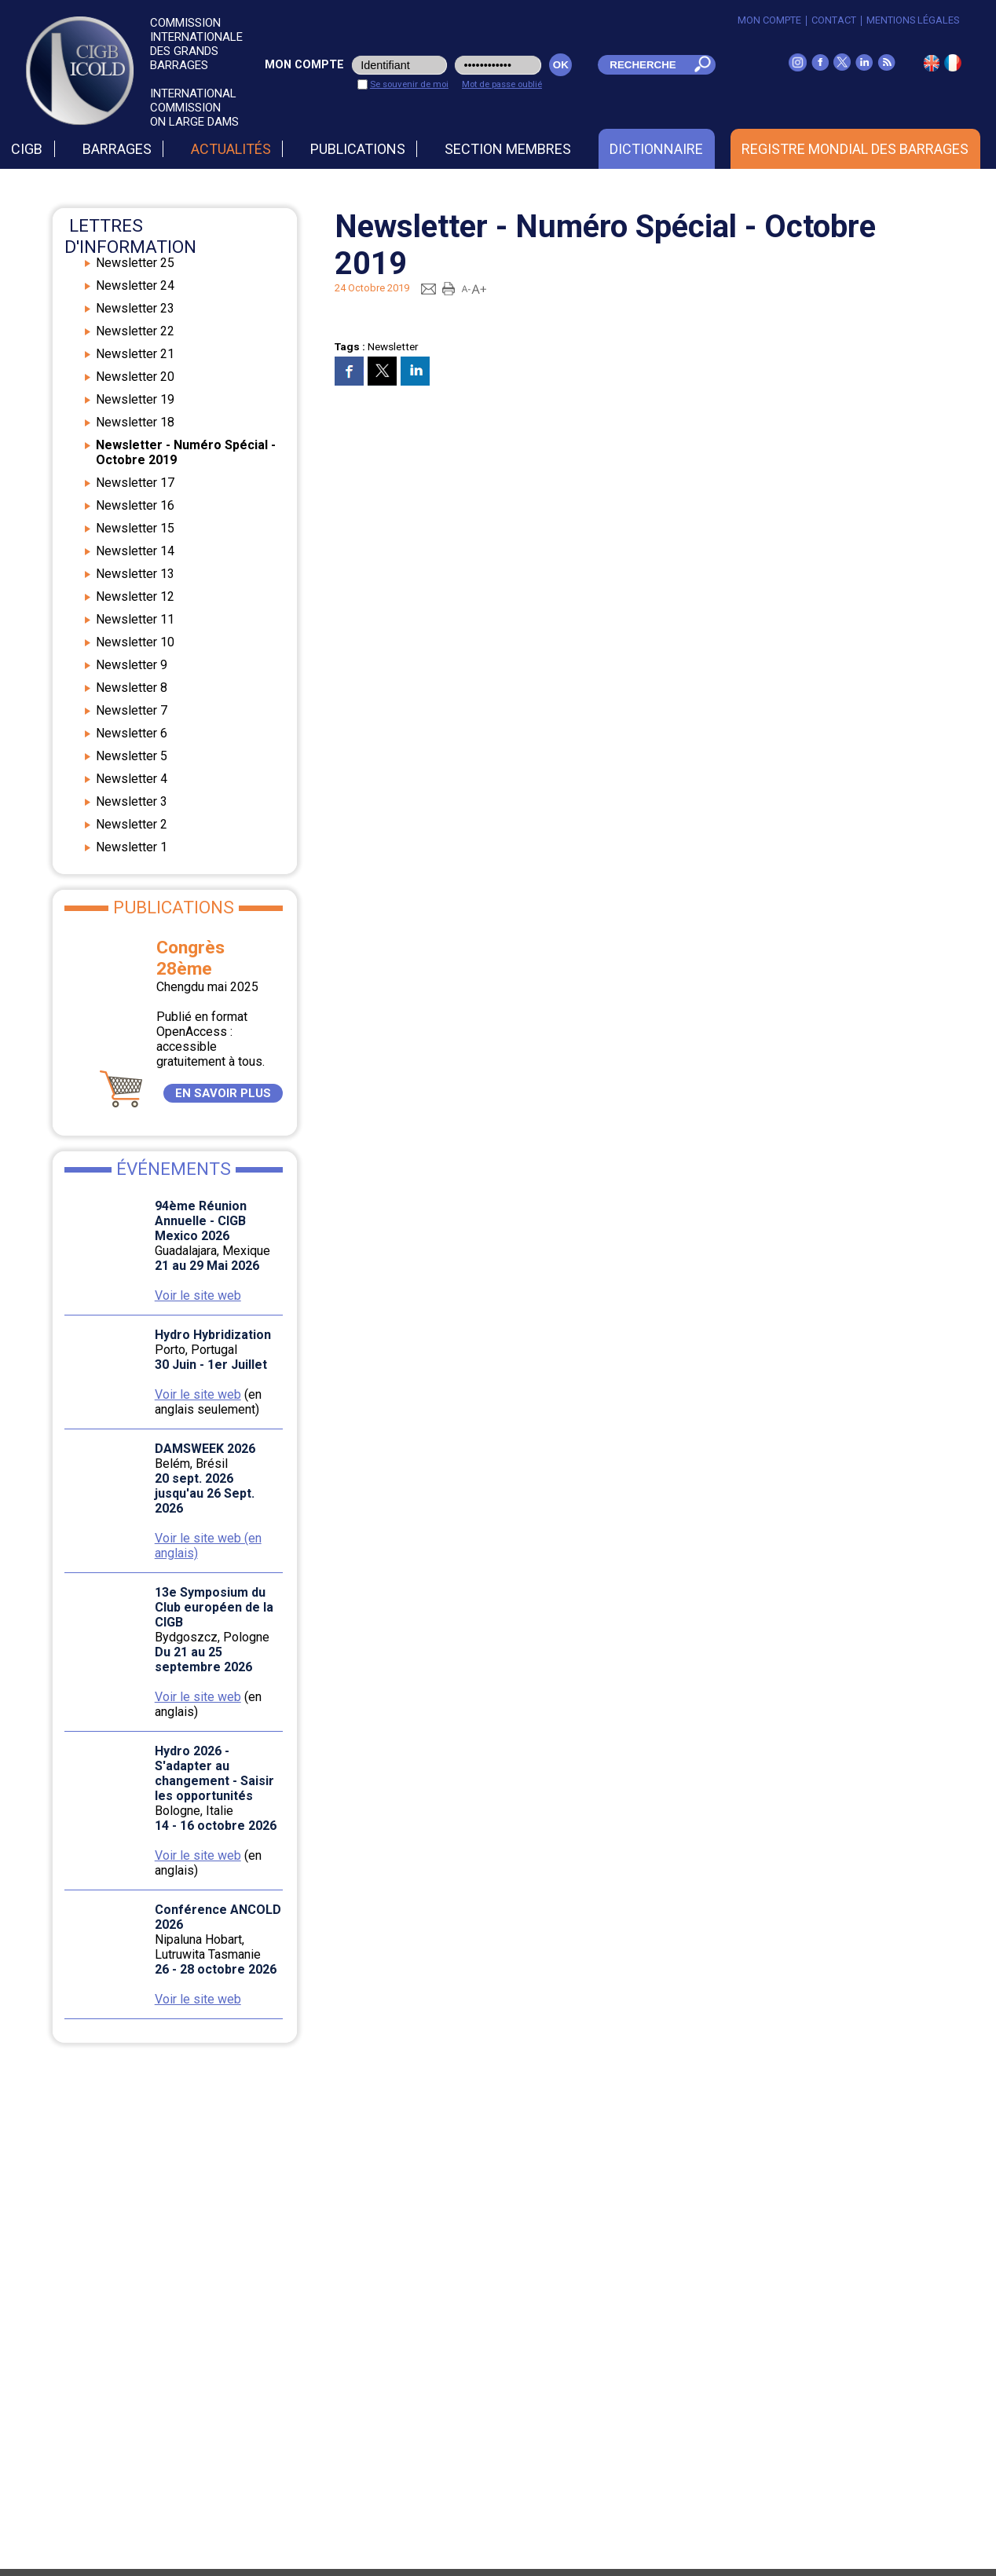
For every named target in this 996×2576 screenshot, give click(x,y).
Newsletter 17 (135, 482)
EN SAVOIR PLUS (223, 1093)
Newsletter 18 (135, 422)
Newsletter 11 (135, 619)
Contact (833, 20)
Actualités (231, 149)
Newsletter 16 (135, 505)
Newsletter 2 (131, 824)
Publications (357, 149)
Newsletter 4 (131, 778)
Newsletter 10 (135, 642)
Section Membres (508, 149)
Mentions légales (912, 20)
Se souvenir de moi (409, 84)
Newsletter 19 (135, 399)
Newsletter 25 (135, 262)
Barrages (117, 149)
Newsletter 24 (135, 285)
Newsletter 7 (131, 710)
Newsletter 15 (135, 528)
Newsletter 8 (131, 687)
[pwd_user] (498, 65)
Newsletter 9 (131, 664)
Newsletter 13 (135, 573)
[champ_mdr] (642, 65)
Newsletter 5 (131, 755)
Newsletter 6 (131, 733)
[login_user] (399, 65)
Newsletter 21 (135, 353)
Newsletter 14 (135, 550)
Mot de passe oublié (502, 84)
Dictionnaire (656, 149)
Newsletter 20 (135, 376)
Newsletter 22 (135, 331)
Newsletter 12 (135, 596)
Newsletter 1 (131, 847)
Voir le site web (198, 1295)
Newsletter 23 (135, 308)
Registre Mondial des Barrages (855, 149)
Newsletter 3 (131, 801)
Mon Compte (769, 20)
